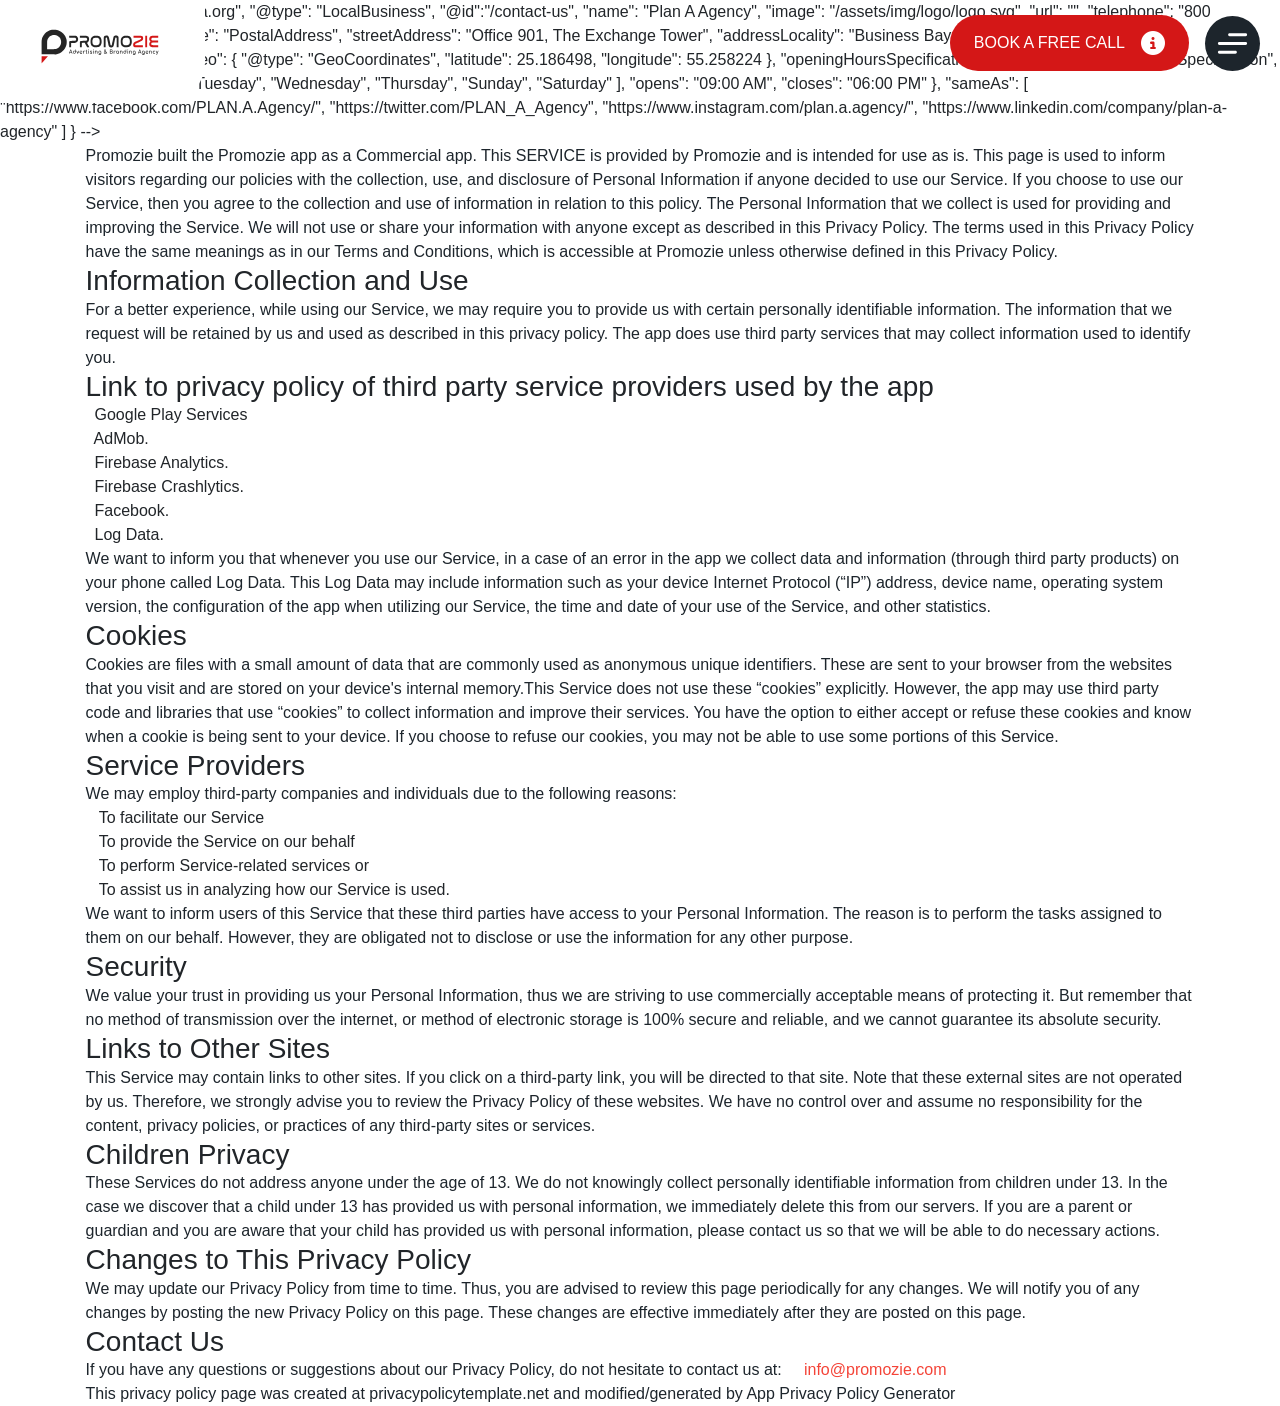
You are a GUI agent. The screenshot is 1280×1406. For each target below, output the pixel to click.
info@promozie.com (875, 1369)
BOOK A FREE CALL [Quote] (1069, 43)
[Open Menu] (1232, 43)
